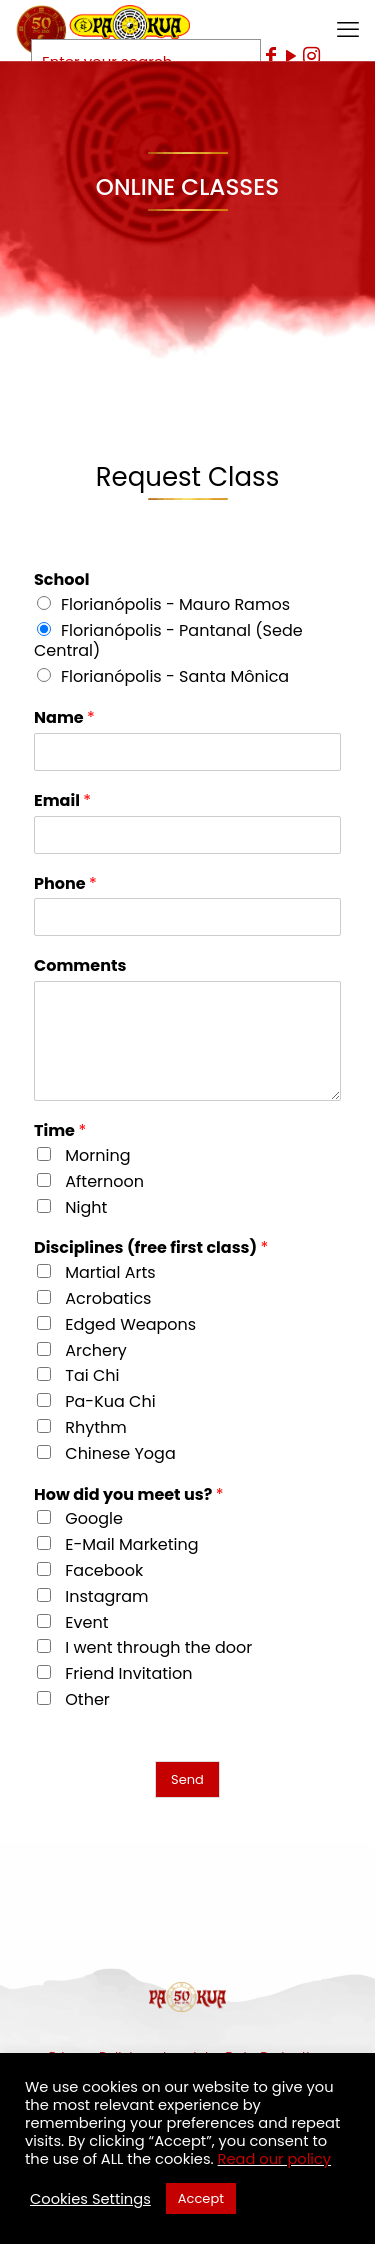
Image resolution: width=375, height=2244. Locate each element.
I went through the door (158, 1647)
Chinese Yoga (120, 1453)
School (61, 580)
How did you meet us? (129, 1495)
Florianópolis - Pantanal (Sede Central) (168, 641)
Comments (80, 966)
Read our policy (275, 2159)
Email (62, 801)
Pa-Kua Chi (110, 1401)
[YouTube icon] (291, 56)
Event (86, 1622)
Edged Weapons (130, 1324)
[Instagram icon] (311, 56)
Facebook (104, 1570)
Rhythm (96, 1427)
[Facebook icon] (271, 56)
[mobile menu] (348, 30)
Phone (65, 884)
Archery (96, 1350)
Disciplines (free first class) (151, 1248)
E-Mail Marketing (131, 1544)
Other (87, 1699)
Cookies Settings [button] (90, 2199)
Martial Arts (110, 1272)
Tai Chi (92, 1375)
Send (187, 1779)
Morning (97, 1155)
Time (60, 1131)
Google (94, 1518)
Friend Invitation (128, 1673)
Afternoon (104, 1181)
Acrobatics (108, 1298)
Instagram (106, 1596)
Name (64, 718)
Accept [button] (201, 2198)
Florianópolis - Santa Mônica (175, 676)
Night (86, 1207)
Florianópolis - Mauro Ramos (175, 604)
